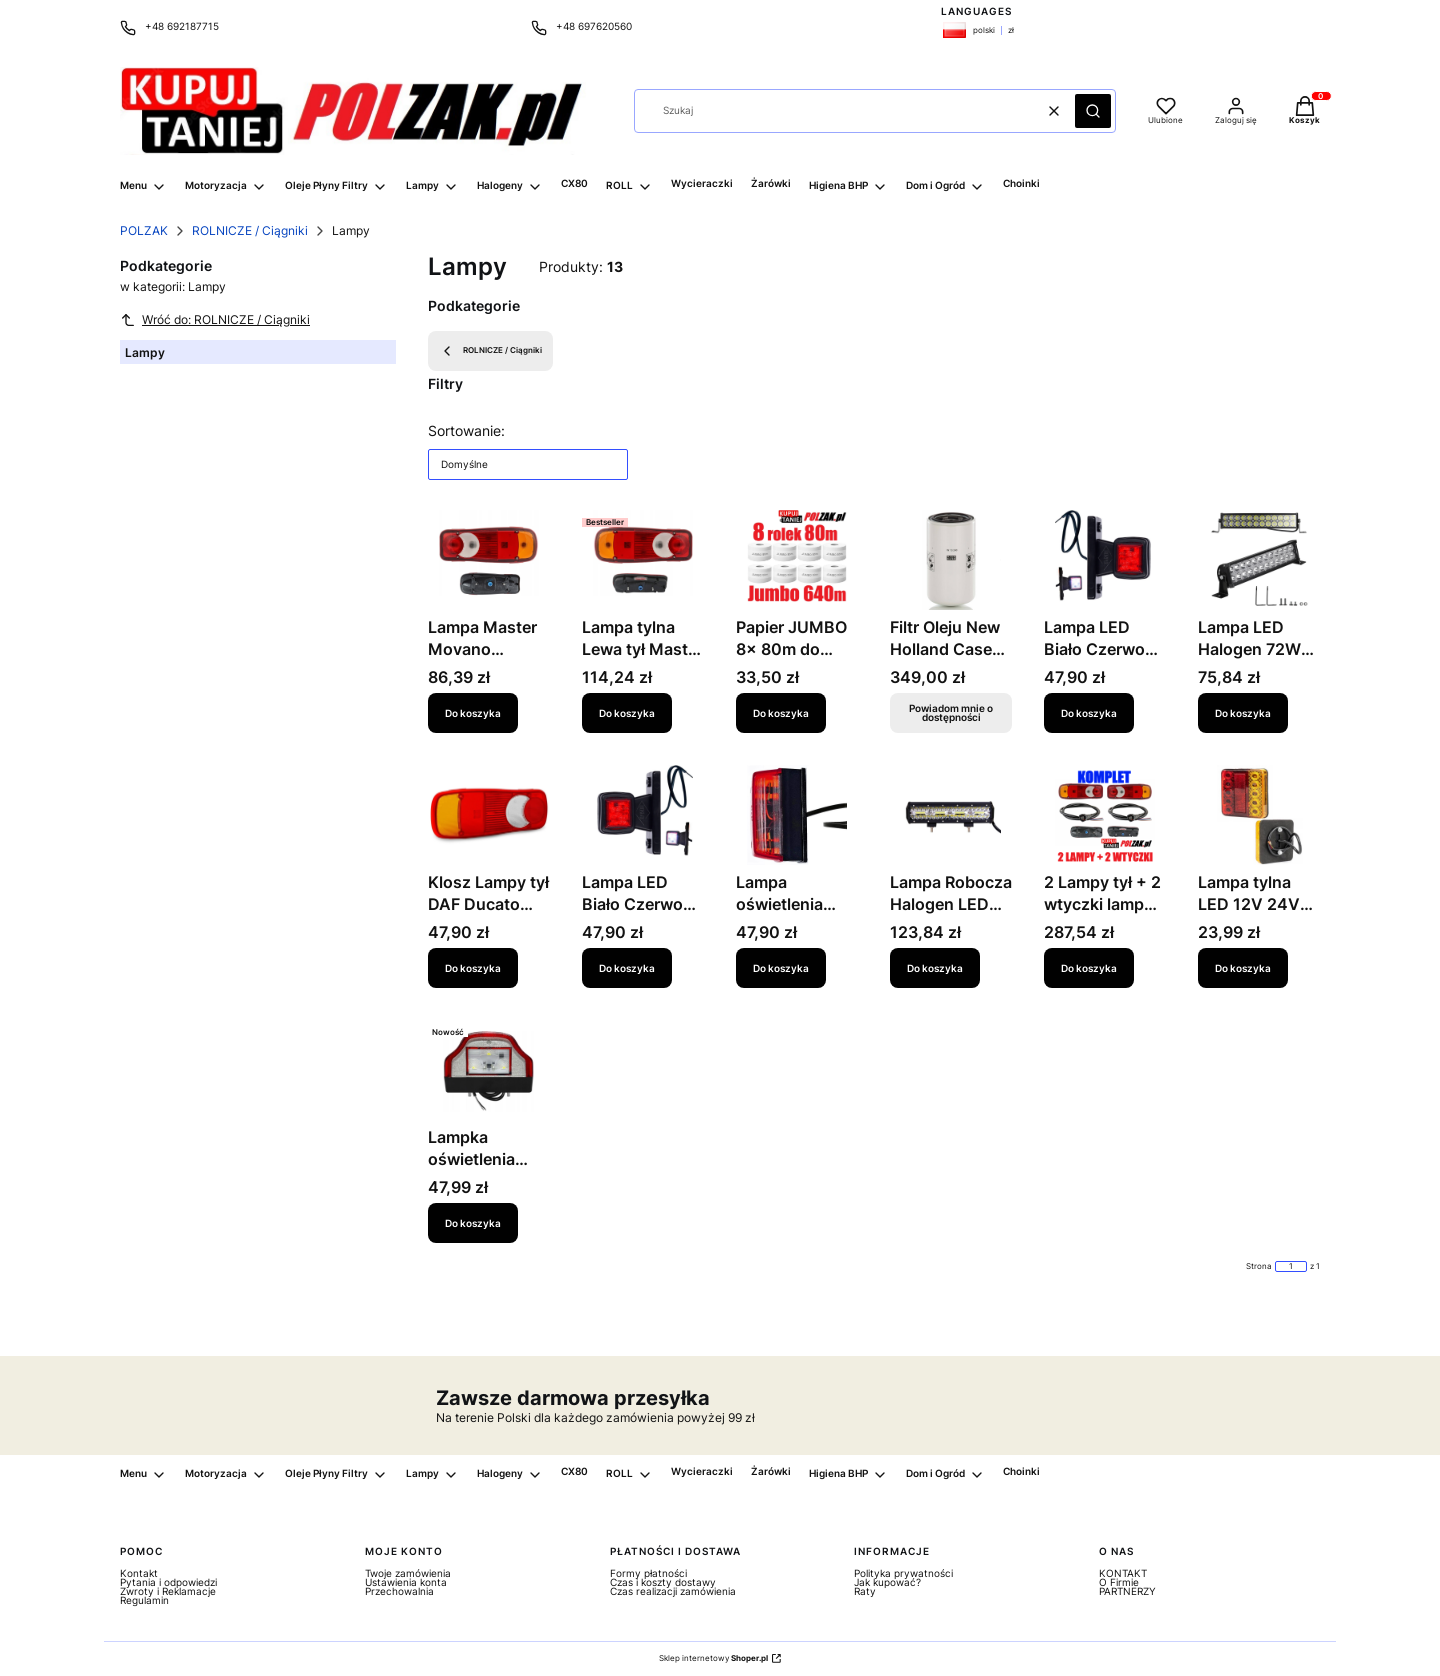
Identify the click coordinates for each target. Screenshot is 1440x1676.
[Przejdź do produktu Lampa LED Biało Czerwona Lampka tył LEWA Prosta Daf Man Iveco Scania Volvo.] (643, 815)
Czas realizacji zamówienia (673, 1591)
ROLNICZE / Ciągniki (250, 230)
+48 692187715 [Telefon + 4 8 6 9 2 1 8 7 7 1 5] (182, 26)
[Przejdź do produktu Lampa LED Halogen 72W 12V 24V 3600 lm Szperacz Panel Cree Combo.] (1259, 560)
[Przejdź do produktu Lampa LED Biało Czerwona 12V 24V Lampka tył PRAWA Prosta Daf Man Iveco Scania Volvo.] (1105, 560)
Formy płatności (648, 1573)
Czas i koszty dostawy (663, 1582)
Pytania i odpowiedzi (168, 1582)
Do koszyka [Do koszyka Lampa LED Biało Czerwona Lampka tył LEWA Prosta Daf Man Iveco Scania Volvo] (627, 967)
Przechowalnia (399, 1591)
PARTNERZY (1127, 1591)
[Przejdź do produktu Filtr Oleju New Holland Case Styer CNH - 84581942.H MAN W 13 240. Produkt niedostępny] (951, 560)
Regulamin (144, 1600)
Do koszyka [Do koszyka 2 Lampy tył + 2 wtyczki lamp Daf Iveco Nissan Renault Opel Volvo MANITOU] (1089, 967)
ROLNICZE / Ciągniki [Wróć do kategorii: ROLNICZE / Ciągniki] (490, 351)
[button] (1093, 111)
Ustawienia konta (406, 1582)
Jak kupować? (887, 1582)
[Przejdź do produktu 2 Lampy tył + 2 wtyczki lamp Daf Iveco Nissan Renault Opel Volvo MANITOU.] (1105, 815)
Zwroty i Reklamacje (168, 1591)
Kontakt (139, 1573)
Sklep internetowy (713, 1658)
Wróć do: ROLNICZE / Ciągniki (215, 320)
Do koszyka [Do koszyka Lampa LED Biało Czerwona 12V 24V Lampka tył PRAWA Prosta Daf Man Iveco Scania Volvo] (1089, 712)
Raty (865, 1591)
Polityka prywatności (903, 1573)
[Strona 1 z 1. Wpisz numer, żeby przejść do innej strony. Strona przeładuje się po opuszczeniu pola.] (1291, 1266)
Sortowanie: (466, 430)
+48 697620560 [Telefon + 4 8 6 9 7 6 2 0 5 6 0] (594, 26)
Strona (1259, 1266)
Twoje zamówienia (408, 1573)
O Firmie (1119, 1582)
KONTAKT (1123, 1573)
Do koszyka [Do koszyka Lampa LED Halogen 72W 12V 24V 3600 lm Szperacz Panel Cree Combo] (1243, 712)
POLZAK (144, 230)
